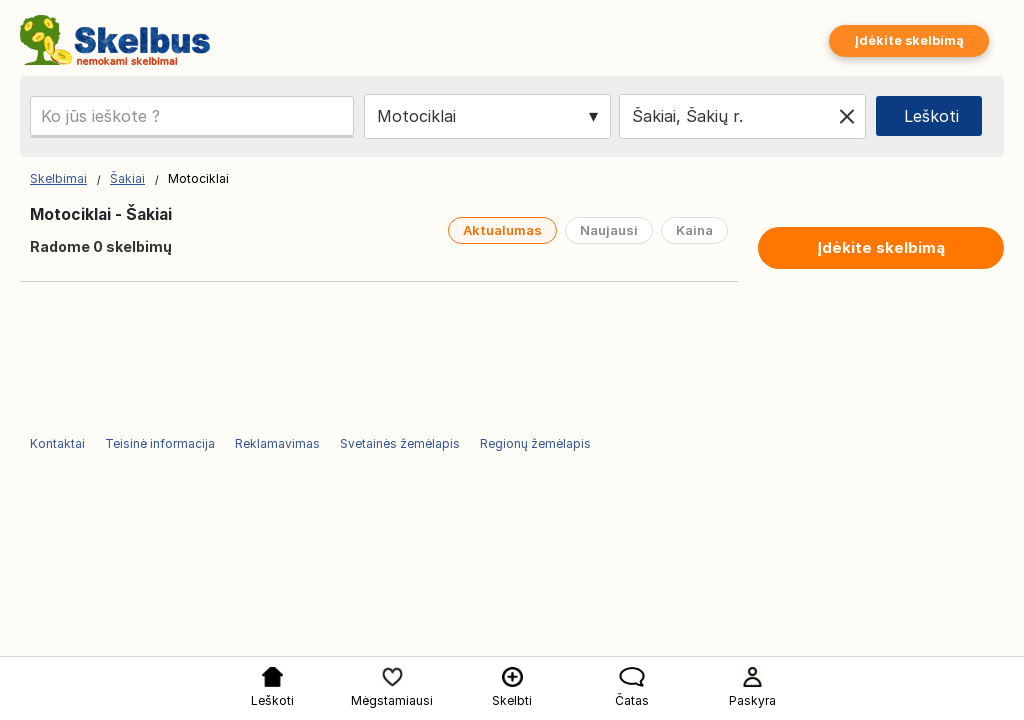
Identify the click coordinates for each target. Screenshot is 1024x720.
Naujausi (609, 230)
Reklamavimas (277, 443)
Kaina (694, 230)
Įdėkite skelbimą (909, 40)
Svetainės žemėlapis (400, 443)
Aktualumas (502, 230)
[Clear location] (847, 116)
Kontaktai (57, 443)
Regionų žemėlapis (535, 443)
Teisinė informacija (160, 443)
